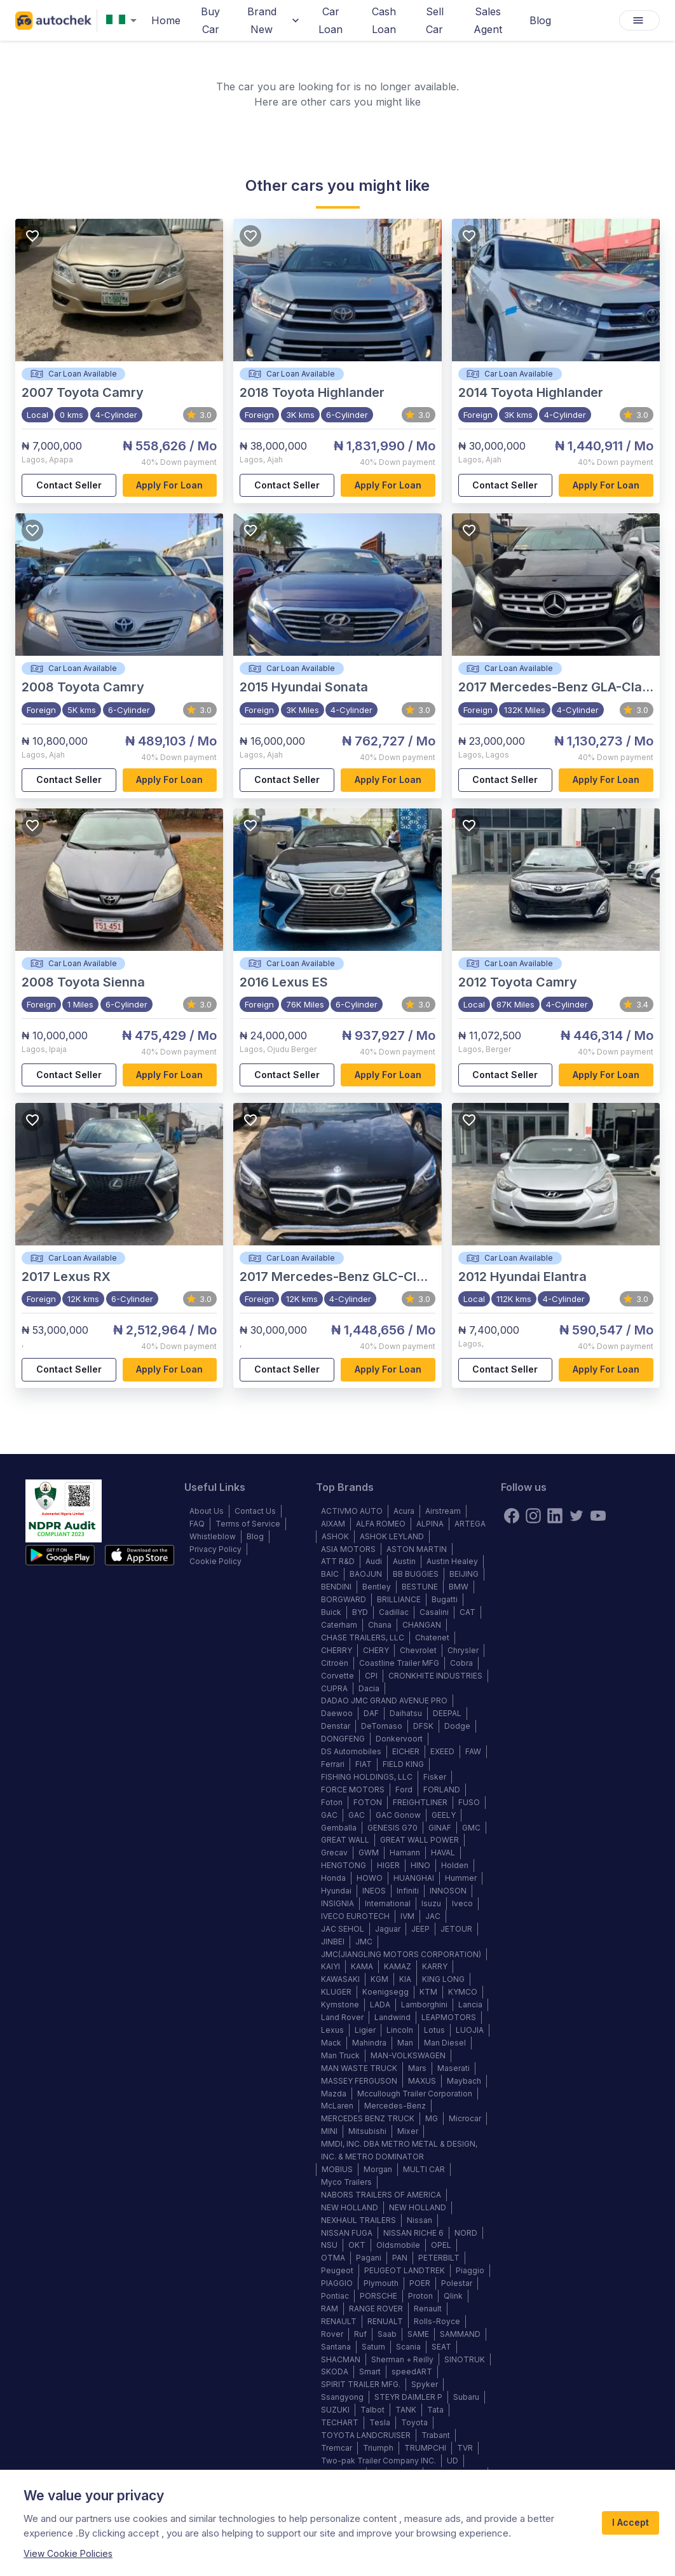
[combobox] (124, 21)
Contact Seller (69, 485)
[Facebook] (511, 1516)
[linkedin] (555, 1516)
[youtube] (598, 1516)
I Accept (630, 2523)
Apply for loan (170, 485)
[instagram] (533, 1516)
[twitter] (576, 1516)
